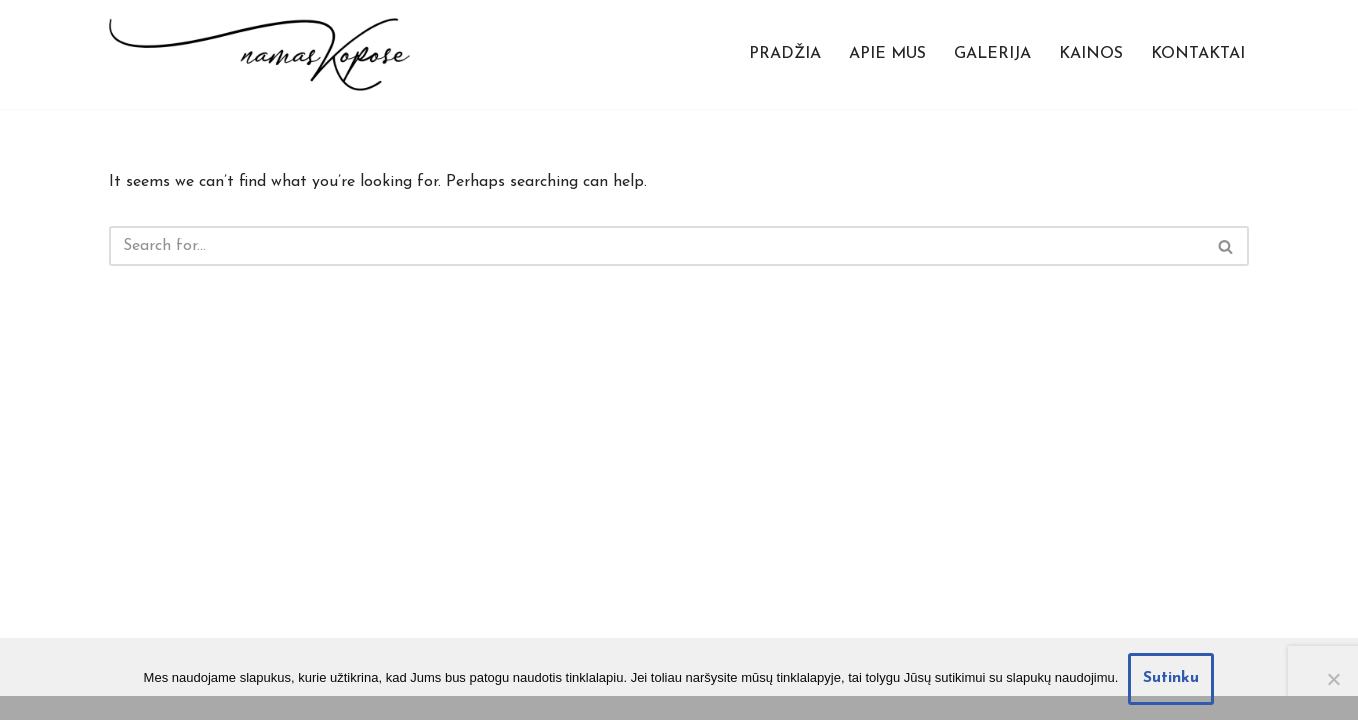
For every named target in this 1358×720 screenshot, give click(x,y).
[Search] (656, 246)
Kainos (1091, 54)
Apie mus (887, 54)
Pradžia (785, 54)
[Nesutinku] (1333, 679)
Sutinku (1171, 678)
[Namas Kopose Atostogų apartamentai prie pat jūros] (259, 54)
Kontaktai (1198, 54)
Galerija (992, 54)
